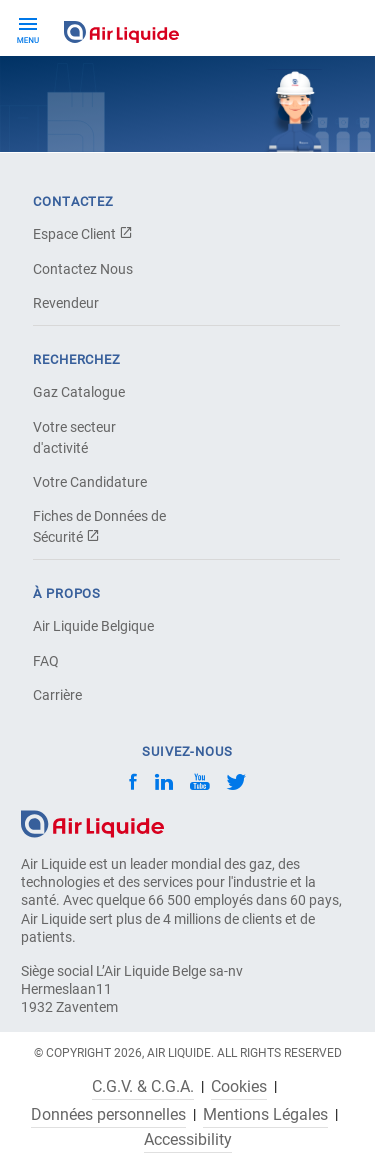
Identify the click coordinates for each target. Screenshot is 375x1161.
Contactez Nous (83, 269)
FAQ (46, 661)
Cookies (239, 1087)
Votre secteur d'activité (74, 437)
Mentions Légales (265, 1115)
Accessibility (188, 1140)
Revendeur (66, 303)
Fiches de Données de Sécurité (99, 526)
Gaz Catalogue (79, 392)
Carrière (57, 695)
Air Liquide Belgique (93, 626)
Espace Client (83, 234)
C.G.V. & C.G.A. (143, 1087)
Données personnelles (108, 1115)
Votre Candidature (90, 482)
